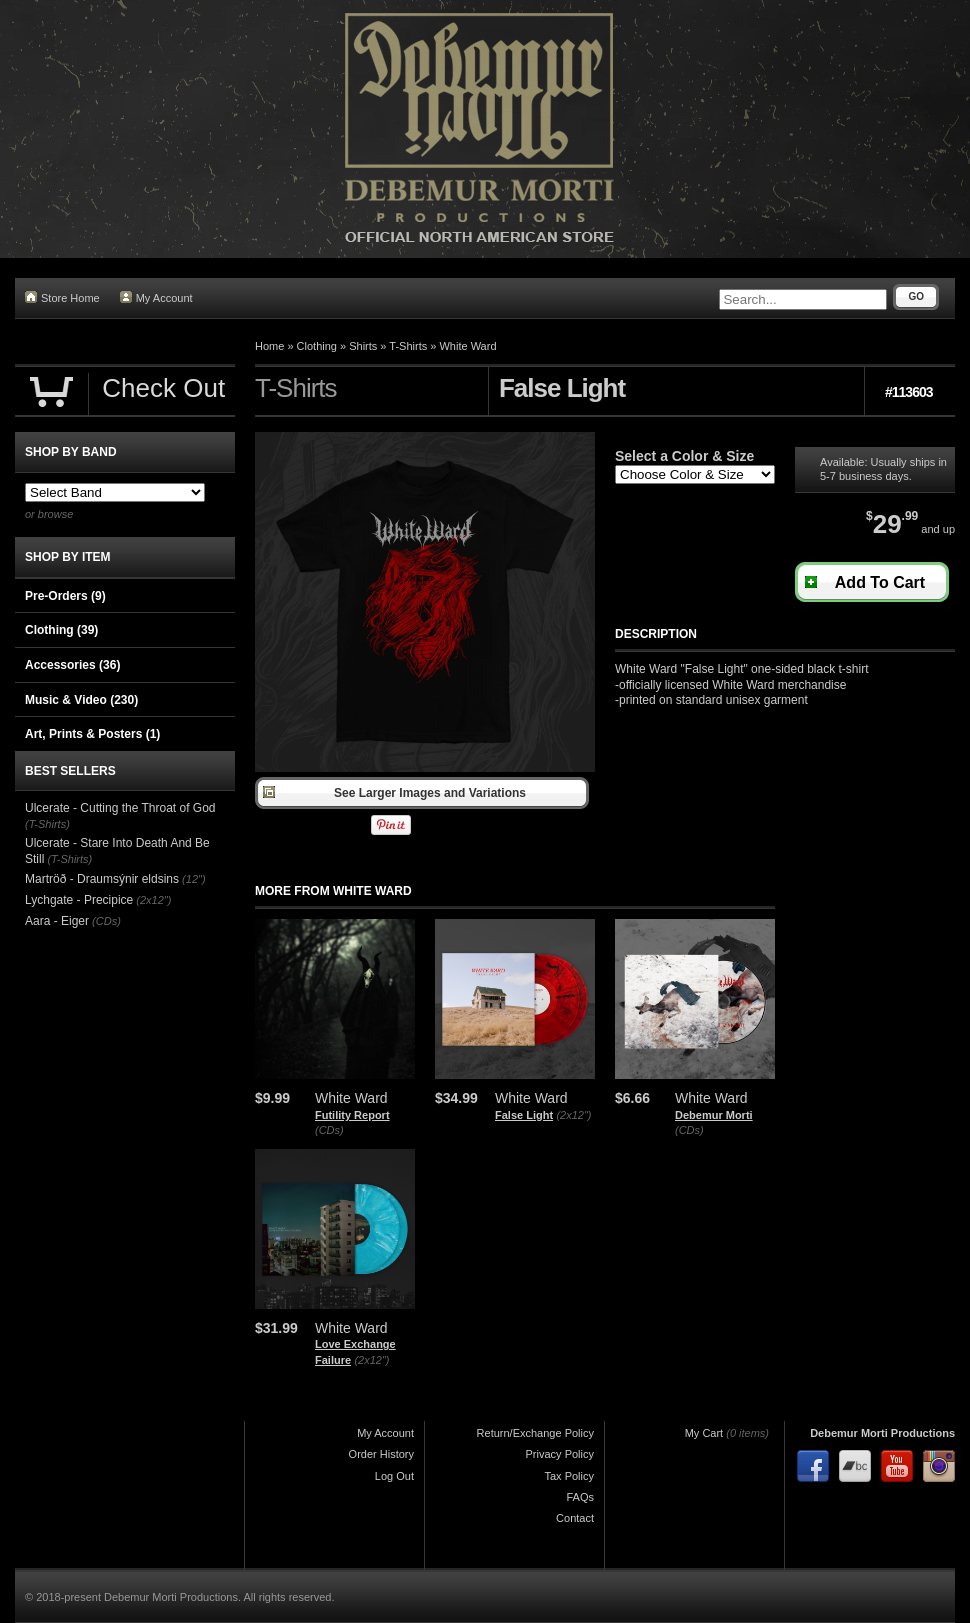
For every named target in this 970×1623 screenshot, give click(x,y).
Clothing (317, 346)
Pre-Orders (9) (65, 596)
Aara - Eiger (57, 921)
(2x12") (573, 1115)
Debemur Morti (714, 1115)
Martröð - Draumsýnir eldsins (102, 879)
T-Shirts (408, 346)
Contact (575, 1518)
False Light (524, 1115)
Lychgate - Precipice (79, 900)
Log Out (394, 1476)
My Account (156, 297)
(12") (193, 879)
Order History (381, 1454)
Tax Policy (569, 1476)
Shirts (363, 346)
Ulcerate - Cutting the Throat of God (120, 808)
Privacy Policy (560, 1454)
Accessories (72, 665)
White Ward (467, 346)
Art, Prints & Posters (92, 734)
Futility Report (352, 1115)
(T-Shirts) (47, 824)
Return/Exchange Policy (535, 1433)
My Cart (704, 1433)
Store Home (62, 297)
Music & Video (81, 700)
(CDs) (329, 1130)
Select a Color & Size (684, 456)
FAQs (580, 1497)
